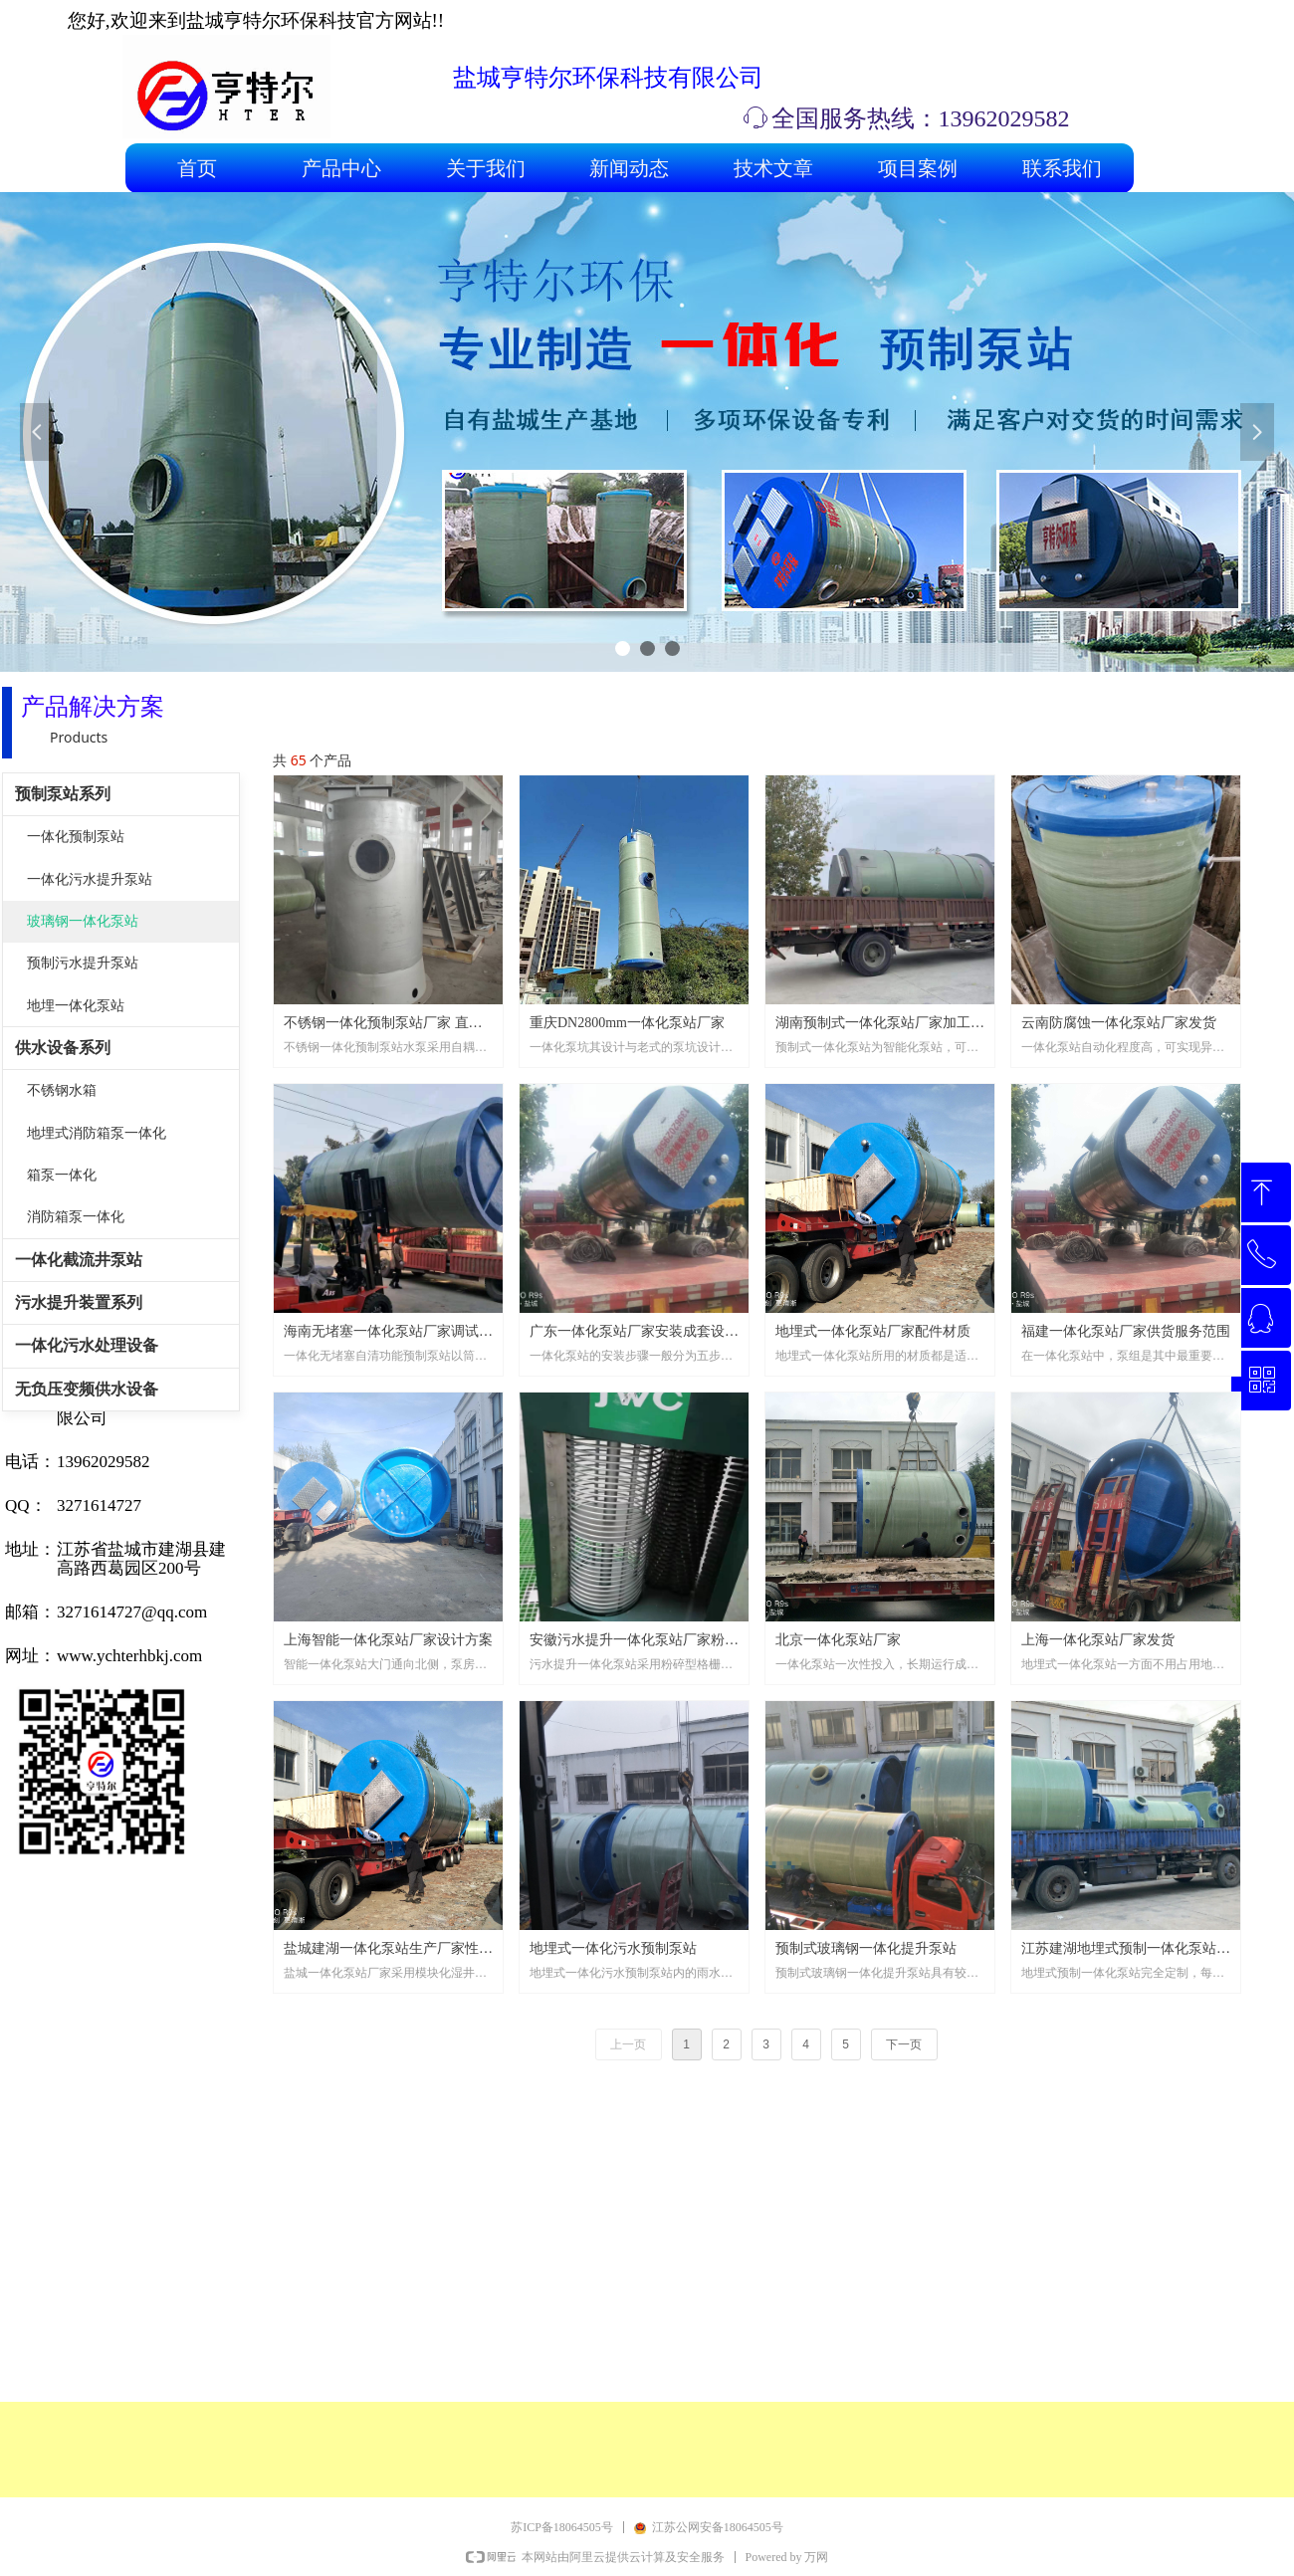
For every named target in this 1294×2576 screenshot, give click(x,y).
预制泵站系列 (62, 793)
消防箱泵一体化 (75, 1216)
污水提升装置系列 (78, 1302)
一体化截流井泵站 (78, 1259)
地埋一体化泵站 (75, 1005)
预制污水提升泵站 (82, 963)
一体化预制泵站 (75, 836)
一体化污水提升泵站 (89, 879)
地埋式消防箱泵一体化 (96, 1133)
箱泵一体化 (62, 1175)
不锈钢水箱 (62, 1090)
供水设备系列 (62, 1047)
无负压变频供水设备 (86, 1389)
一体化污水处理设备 (86, 1345)
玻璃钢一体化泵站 (82, 921)
